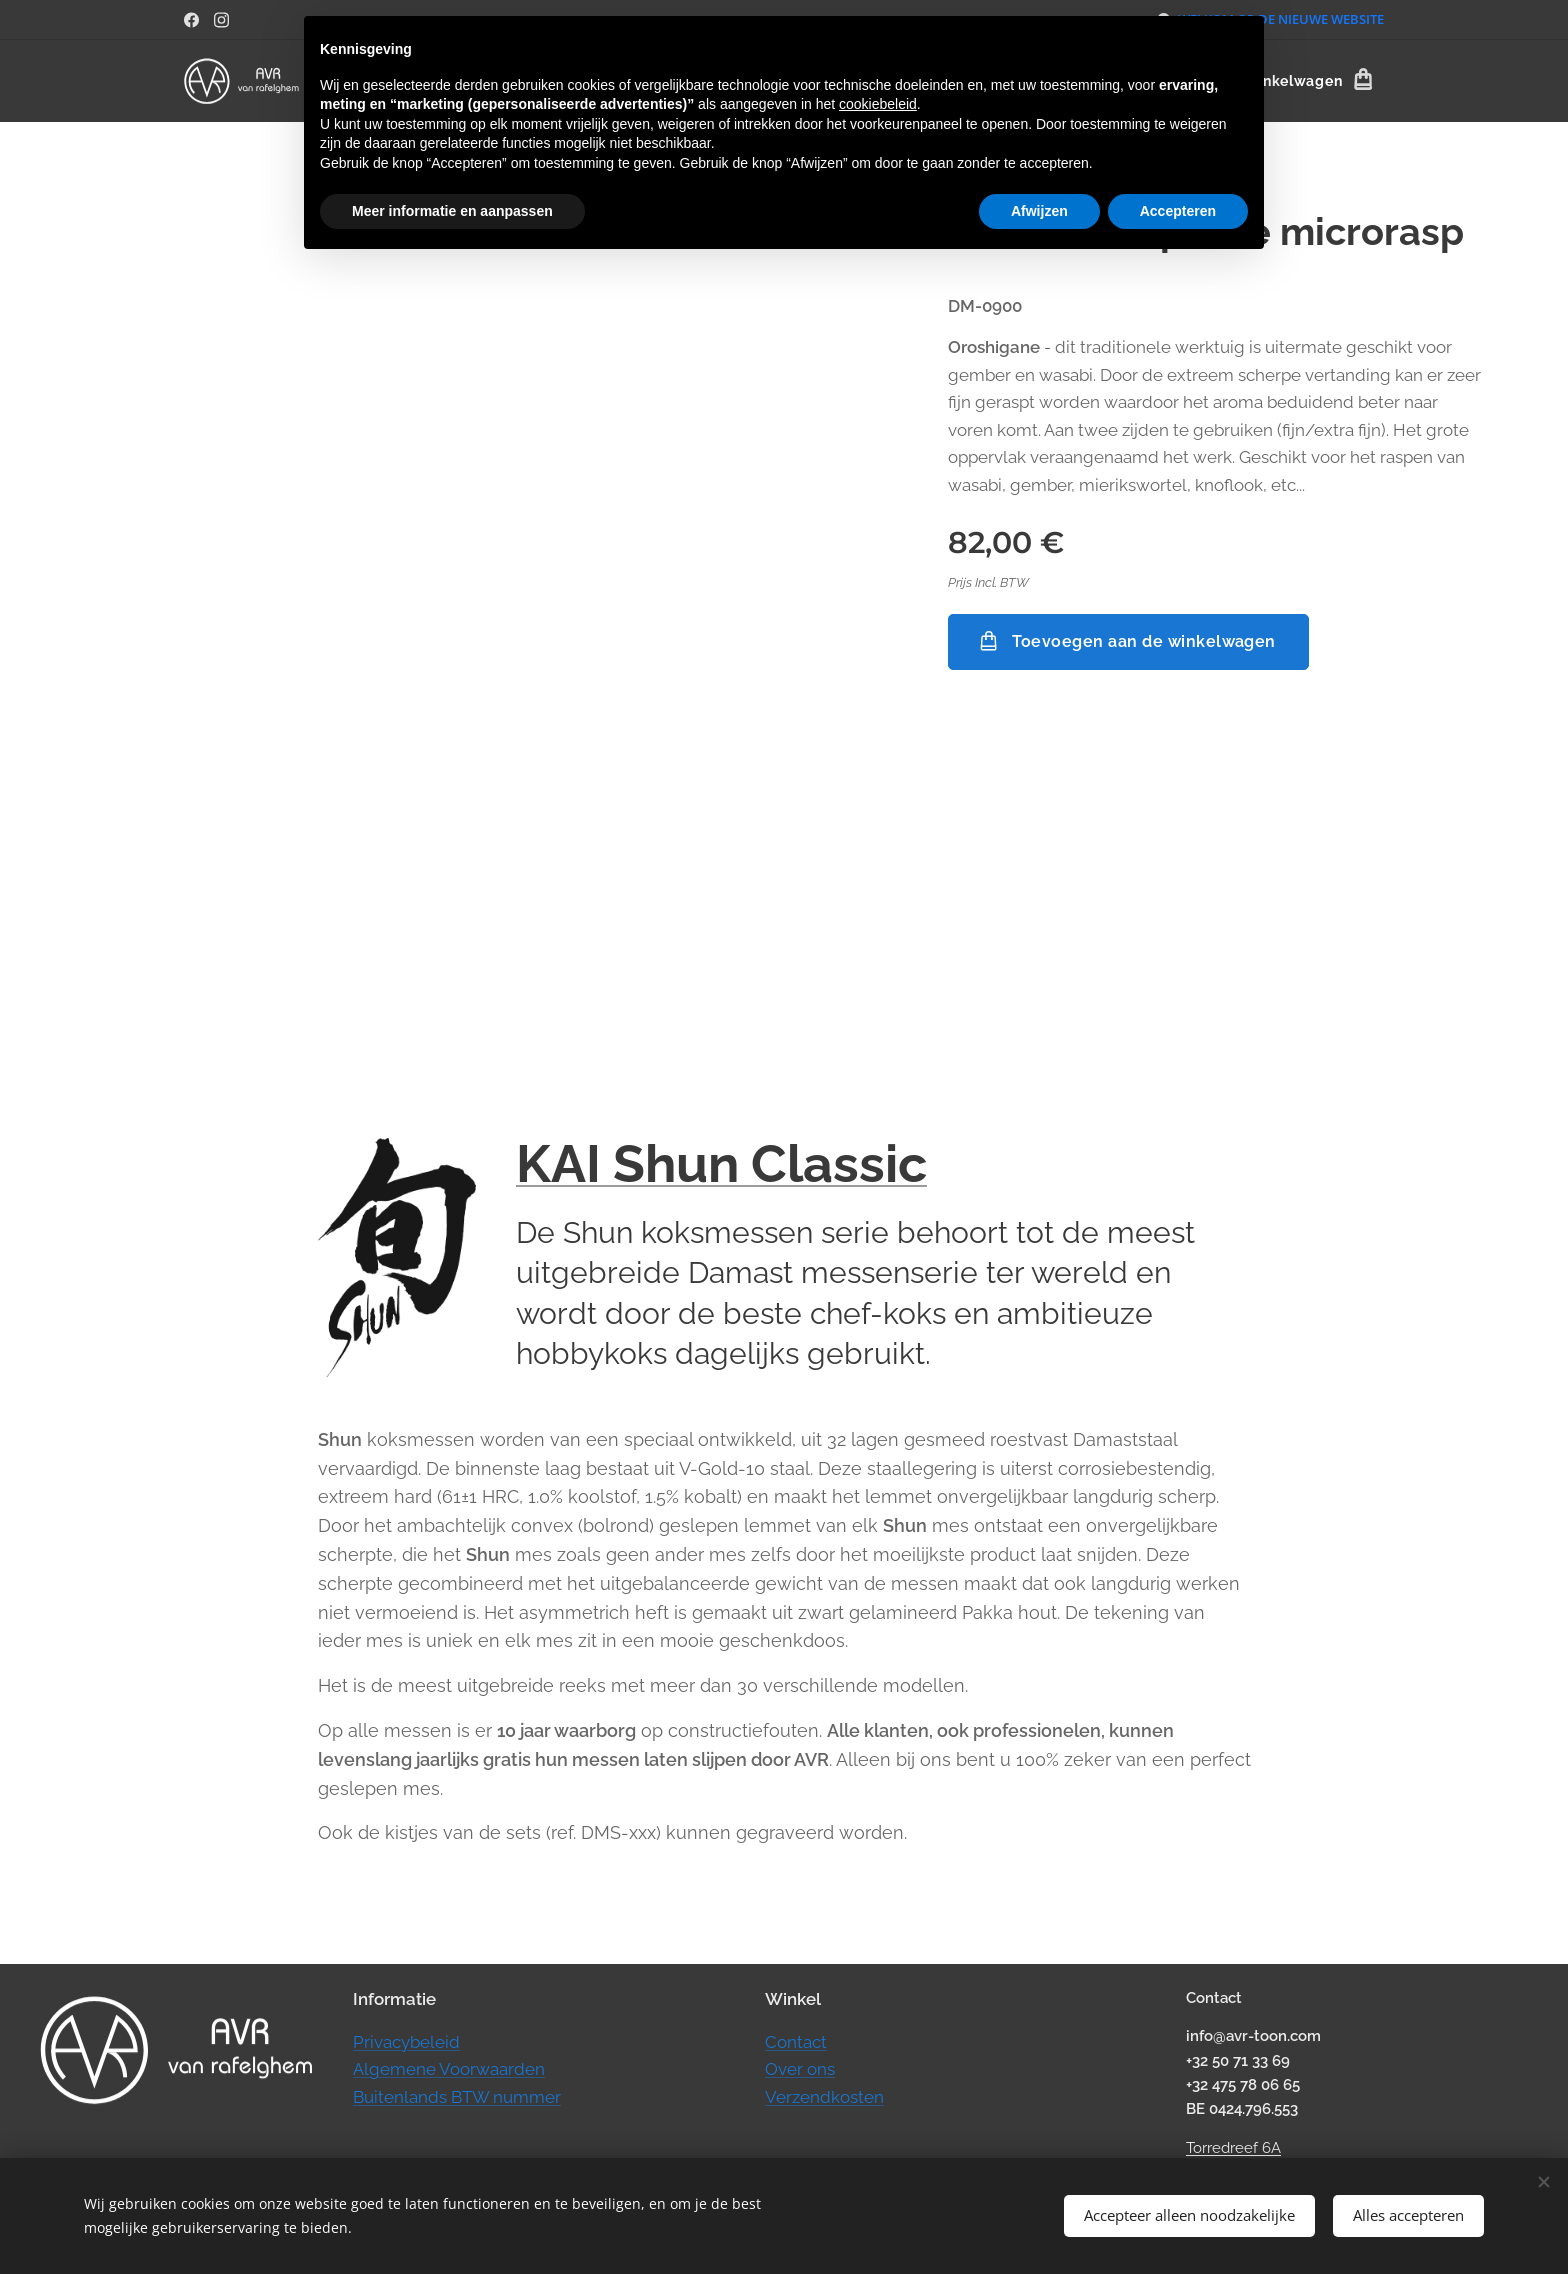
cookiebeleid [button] (878, 104)
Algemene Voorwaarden (449, 2069)
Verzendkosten (824, 2096)
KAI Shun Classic (721, 1163)
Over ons (800, 2069)
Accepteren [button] (1178, 211)
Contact (796, 2041)
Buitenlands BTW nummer (457, 2096)
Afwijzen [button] (1039, 211)
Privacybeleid (406, 2041)
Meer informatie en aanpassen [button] (452, 211)
